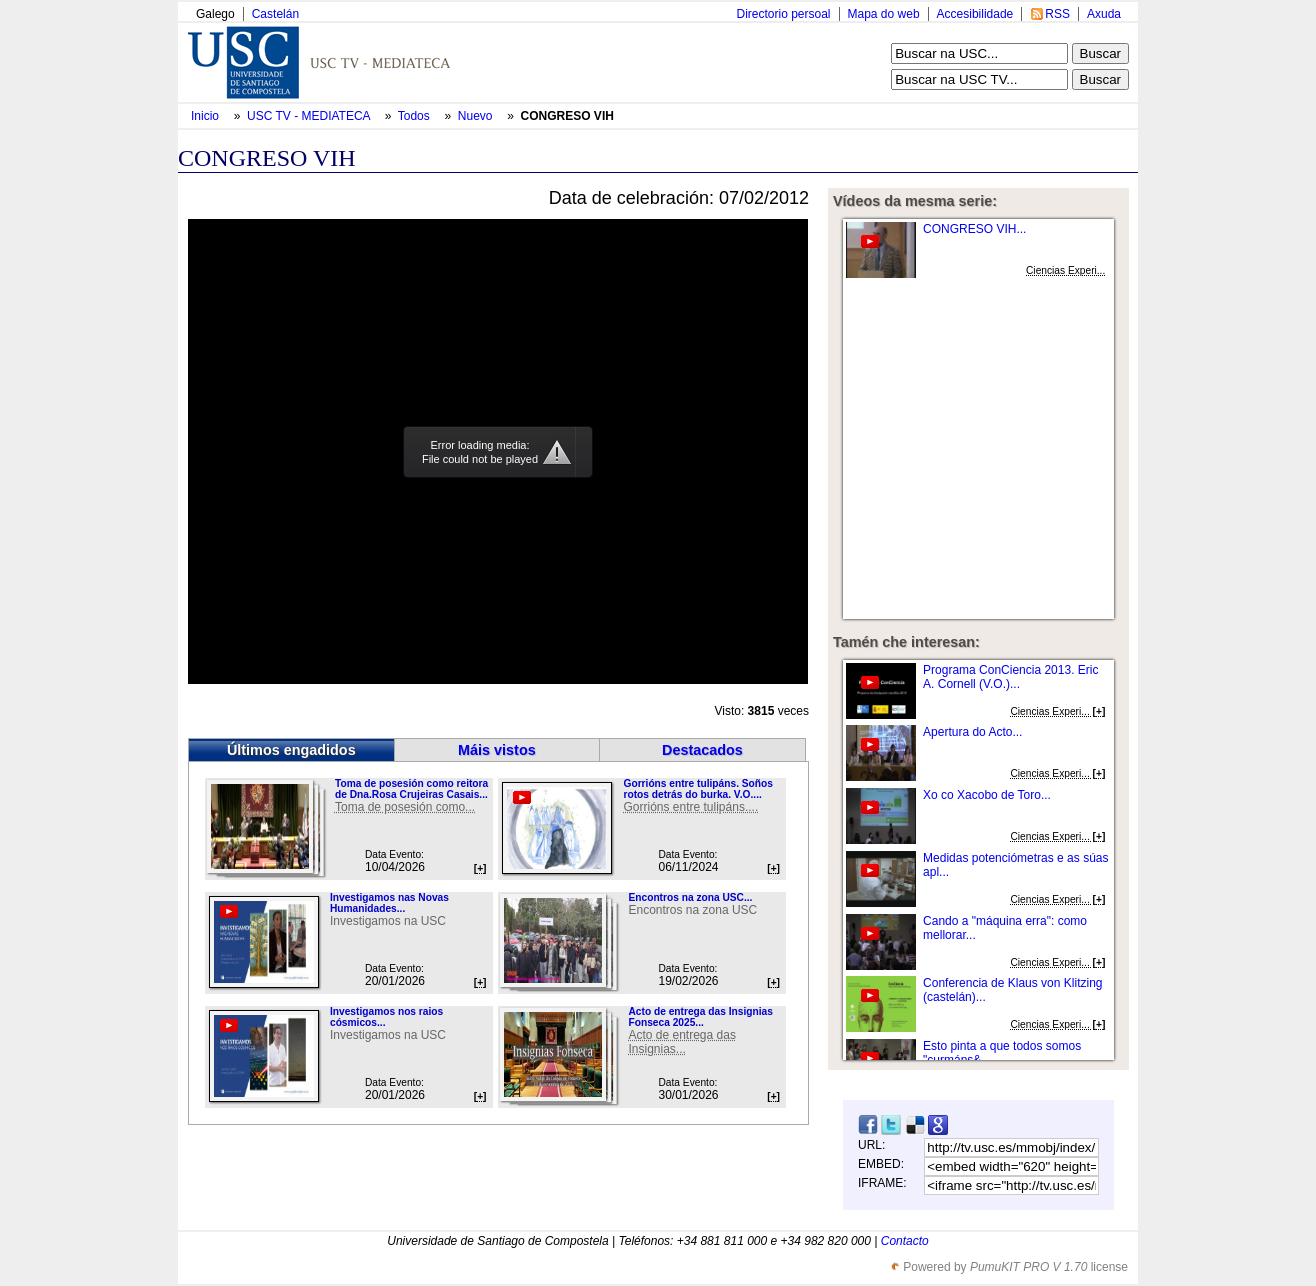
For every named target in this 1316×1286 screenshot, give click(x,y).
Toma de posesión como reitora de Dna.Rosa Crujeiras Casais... (411, 789)
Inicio (206, 116)
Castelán (275, 14)
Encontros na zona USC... (690, 897)
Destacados (702, 750)
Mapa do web (884, 14)
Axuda (1104, 14)
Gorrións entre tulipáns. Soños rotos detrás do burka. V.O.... (697, 789)
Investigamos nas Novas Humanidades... (389, 903)
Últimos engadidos (291, 750)
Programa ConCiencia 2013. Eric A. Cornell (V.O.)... (1010, 677)
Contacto (905, 1241)
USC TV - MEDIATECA (310, 116)
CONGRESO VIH (567, 116)
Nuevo (477, 116)
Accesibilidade (975, 14)
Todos (415, 116)
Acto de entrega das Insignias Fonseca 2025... (700, 1017)
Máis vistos (497, 750)
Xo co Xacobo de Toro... (987, 795)
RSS (1057, 14)
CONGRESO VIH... (974, 229)
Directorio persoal (783, 14)
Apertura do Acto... (972, 732)
